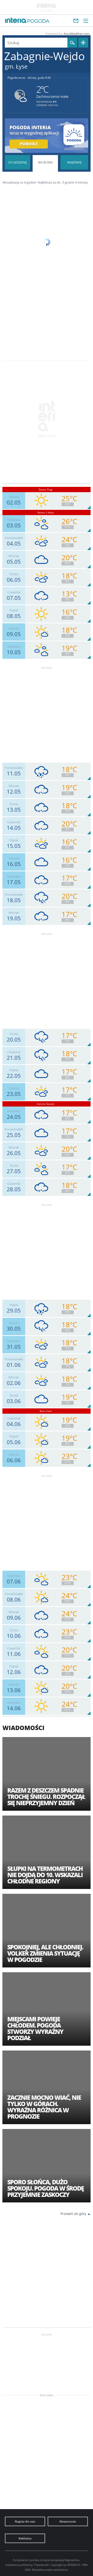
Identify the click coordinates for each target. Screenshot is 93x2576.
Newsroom (67, 2521)
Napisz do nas (25, 2521)
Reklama (25, 2538)
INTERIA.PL (74, 2565)
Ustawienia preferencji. (19, 2565)
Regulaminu (71, 2560)
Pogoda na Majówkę (74, 162)
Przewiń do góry (73, 2213)
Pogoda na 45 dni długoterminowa (45, 177)
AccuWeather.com (77, 33)
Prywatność (41, 2565)
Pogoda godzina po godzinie (17, 162)
